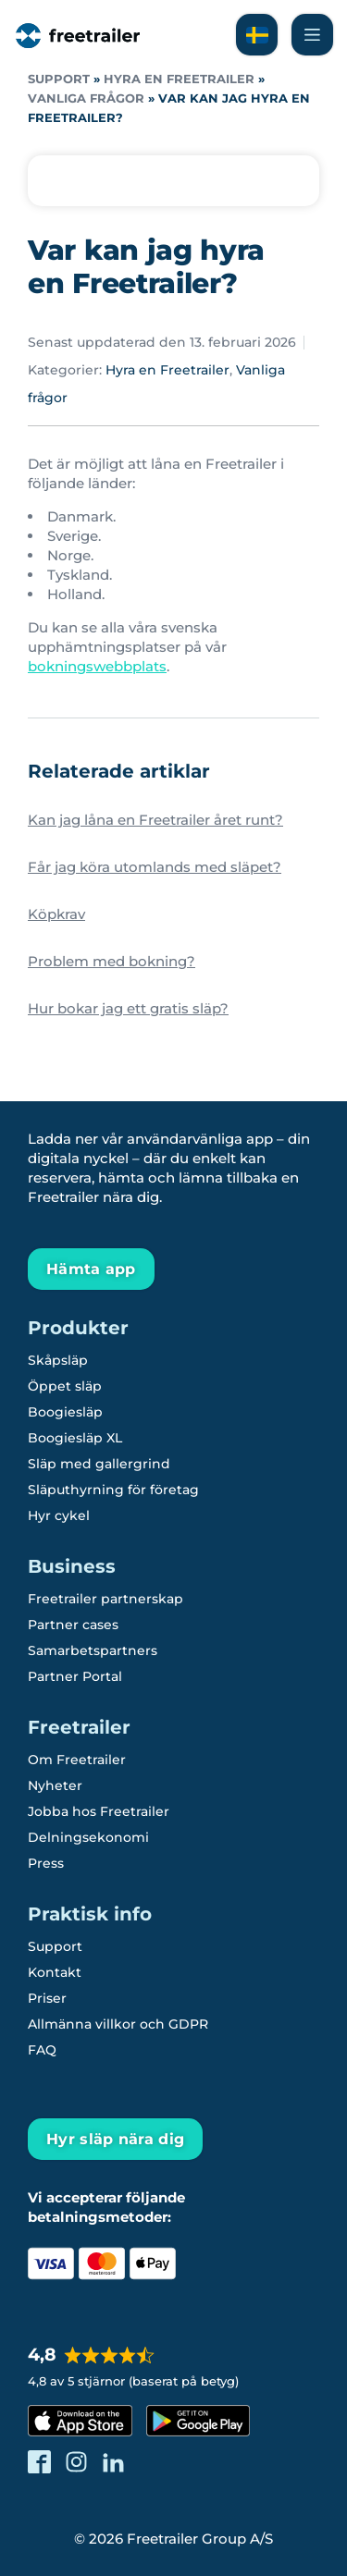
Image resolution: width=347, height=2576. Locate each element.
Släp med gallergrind (99, 1463)
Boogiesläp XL (75, 1437)
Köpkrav (56, 914)
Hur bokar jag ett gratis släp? (128, 1008)
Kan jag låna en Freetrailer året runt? (155, 819)
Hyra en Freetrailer (179, 79)
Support (59, 79)
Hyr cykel (59, 1515)
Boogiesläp (65, 1412)
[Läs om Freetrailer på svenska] (257, 34)
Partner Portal (75, 1676)
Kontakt (54, 1972)
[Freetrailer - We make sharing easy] (76, 48)
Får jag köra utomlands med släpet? (154, 867)
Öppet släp (65, 1386)
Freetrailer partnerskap (105, 1598)
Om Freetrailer (77, 1759)
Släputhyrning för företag (113, 1489)
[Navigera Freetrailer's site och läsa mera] (312, 34)
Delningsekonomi (88, 1837)
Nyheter (55, 1785)
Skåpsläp (58, 1360)
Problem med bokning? (111, 961)
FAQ (42, 2050)
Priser (47, 1998)
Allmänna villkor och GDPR (118, 2024)
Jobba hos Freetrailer (98, 1811)
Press (46, 1863)
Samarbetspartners (92, 1650)
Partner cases (73, 1624)
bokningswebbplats (97, 666)
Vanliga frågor (86, 98)
